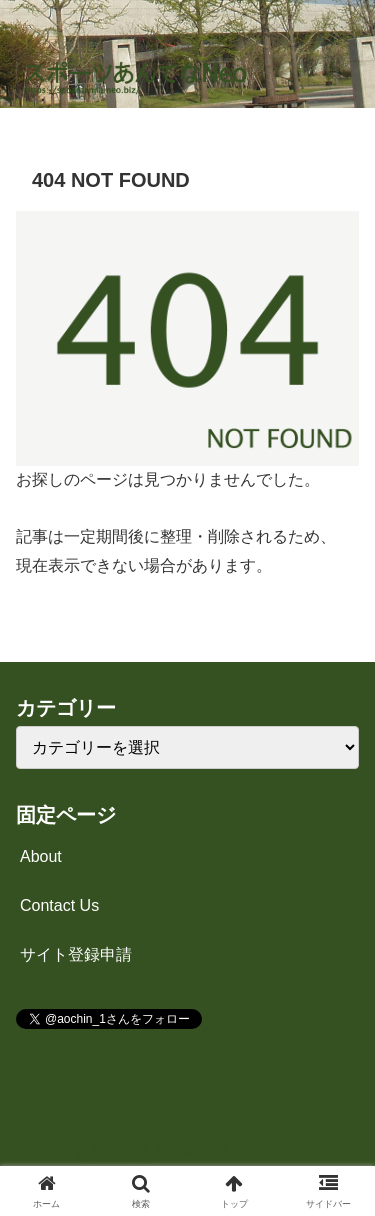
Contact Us (59, 905)
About (41, 856)
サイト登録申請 (76, 954)
